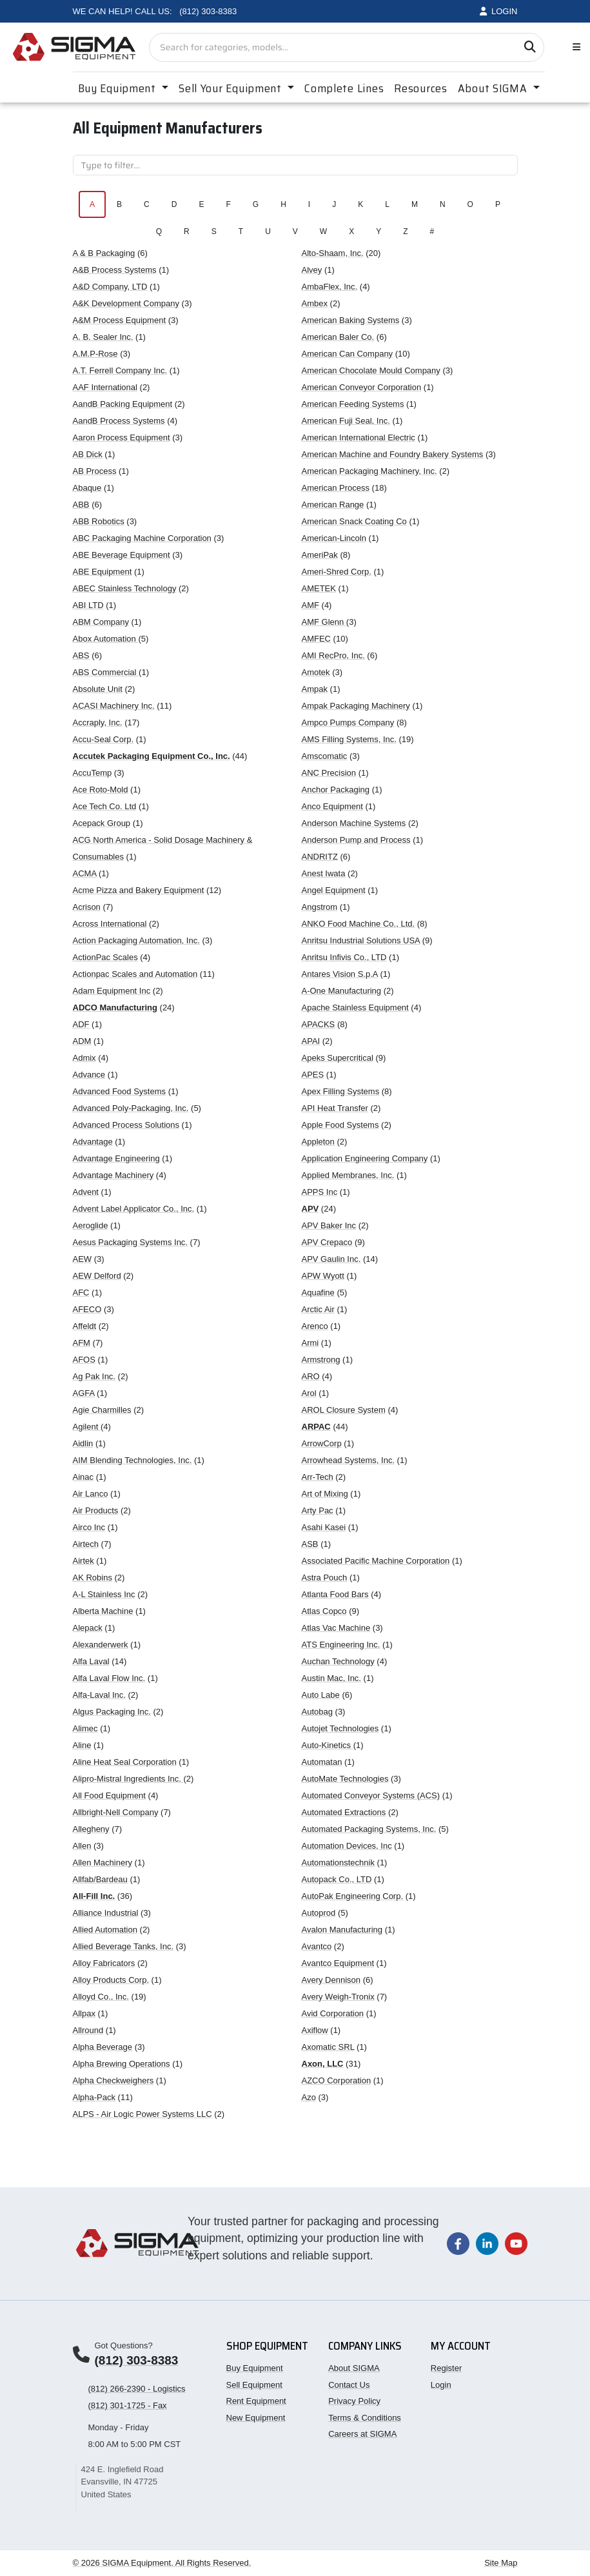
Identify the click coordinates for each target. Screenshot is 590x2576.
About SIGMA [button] (494, 88)
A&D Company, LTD (110, 286)
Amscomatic (325, 756)
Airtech (86, 1544)
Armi (310, 1343)
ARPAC (316, 1426)
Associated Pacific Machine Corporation (376, 1561)
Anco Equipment (332, 806)
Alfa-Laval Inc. (99, 1695)
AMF (310, 605)
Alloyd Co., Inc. (101, 1996)
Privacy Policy (354, 2401)
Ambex (315, 303)
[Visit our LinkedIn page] (487, 2243)
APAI (311, 1041)
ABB (81, 504)
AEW (82, 1259)
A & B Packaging (104, 253)
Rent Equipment (256, 2401)
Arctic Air (318, 1309)
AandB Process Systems (119, 421)
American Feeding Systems (353, 404)
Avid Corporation (333, 2013)
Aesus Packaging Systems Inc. (130, 1242)
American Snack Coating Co (354, 521)
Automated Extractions (344, 1812)
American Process (335, 488)
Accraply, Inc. (98, 722)
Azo (309, 2097)
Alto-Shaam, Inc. (333, 253)
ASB (310, 1544)
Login (441, 2385)
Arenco (315, 1326)
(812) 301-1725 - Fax (127, 2405)
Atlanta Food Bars (335, 1594)
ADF (81, 1024)
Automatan (322, 1762)
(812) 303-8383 (137, 2360)
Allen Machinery (103, 1862)
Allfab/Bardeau (100, 1879)
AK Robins (92, 1577)
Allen (82, 1846)
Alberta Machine (103, 1611)
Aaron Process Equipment (121, 437)
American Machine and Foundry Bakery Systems (393, 454)
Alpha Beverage (103, 2047)
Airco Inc (89, 1527)
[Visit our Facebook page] (458, 2243)
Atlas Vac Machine (336, 1628)
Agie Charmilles (102, 1410)
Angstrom (320, 907)
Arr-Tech (317, 1477)
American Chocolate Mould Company (371, 370)
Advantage (93, 1141)
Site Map (500, 2563)
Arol (309, 1393)
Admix (84, 1058)
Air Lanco (90, 1494)
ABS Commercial (106, 672)
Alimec (85, 1728)
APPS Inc (320, 1192)
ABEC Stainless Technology (125, 588)
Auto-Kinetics (327, 1745)
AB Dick (88, 454)
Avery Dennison (331, 1980)
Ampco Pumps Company (348, 722)
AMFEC (316, 639)
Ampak (315, 689)
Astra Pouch (325, 1577)
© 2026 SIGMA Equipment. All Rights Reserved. (162, 2563)
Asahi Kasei (324, 1527)
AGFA (84, 1393)
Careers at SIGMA (362, 2434)
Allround (88, 2030)
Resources (420, 88)
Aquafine (318, 1292)
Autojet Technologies (340, 1728)
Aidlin (83, 1443)
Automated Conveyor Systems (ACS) (371, 1795)
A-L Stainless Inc (104, 1594)
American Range (333, 504)
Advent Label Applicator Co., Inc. (134, 1209)
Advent (86, 1192)
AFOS (84, 1359)
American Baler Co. (338, 337)
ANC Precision (329, 773)
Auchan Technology (338, 1661)
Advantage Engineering (116, 1158)
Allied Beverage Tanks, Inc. (123, 1946)
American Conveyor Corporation (362, 387)
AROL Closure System (344, 1410)
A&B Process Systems (115, 270)
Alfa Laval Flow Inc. (109, 1678)
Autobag (317, 1711)
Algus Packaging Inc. (112, 1711)
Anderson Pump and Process (356, 840)
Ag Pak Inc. (94, 1376)
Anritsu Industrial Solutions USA (361, 940)
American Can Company (347, 354)
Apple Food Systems (340, 1125)
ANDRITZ (320, 856)
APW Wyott (323, 1276)
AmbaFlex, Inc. (330, 286)
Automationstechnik (338, 1862)
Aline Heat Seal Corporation (125, 1762)
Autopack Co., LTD (337, 1879)
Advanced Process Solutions (126, 1125)
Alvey (312, 270)
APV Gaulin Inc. (331, 1259)
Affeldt (85, 1326)
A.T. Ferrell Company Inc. (120, 370)
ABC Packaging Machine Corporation (142, 538)
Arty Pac (317, 1510)
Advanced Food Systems (119, 1091)
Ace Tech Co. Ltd (105, 806)
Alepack (88, 1628)
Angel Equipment (334, 890)
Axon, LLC (323, 2064)
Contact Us (348, 2385)
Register (446, 2368)
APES (313, 1074)
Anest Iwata (324, 873)
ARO (311, 1376)
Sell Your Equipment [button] (231, 88)
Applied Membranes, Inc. (348, 1175)
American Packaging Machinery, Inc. (369, 471)
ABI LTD (88, 605)
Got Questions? (124, 2345)
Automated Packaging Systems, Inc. (369, 1829)
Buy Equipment (254, 2368)
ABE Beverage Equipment (121, 555)
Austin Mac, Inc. (331, 1678)
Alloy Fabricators (104, 1963)
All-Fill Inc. (94, 1896)
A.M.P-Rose (95, 354)
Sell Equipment (254, 2385)
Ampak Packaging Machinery (356, 706)
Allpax (84, 2013)
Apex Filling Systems (341, 1091)
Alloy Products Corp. (111, 1980)
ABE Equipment (102, 571)
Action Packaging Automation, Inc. (136, 940)
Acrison (87, 907)
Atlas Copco (324, 1611)
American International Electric (358, 437)
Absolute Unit (98, 689)
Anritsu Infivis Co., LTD (344, 957)
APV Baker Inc (329, 1225)
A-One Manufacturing (342, 991)
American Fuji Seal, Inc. (346, 421)
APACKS (318, 1024)
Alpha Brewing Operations (121, 2064)
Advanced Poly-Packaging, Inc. (131, 1108)
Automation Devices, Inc (347, 1846)
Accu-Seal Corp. (103, 739)
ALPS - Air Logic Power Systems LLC (142, 2114)
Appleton (318, 1141)
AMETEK (319, 588)
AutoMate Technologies (345, 1779)
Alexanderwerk (100, 1644)
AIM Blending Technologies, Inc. (132, 1460)
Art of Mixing (325, 1494)
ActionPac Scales (105, 957)
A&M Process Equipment (119, 320)
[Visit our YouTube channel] (516, 2243)
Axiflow (315, 2030)
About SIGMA (353, 2368)
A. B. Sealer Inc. (103, 337)
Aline (82, 1745)
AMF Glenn (324, 622)
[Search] (529, 47)
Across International (110, 924)
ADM (82, 1041)
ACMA (85, 873)
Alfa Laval (91, 1661)
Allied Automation (105, 1929)
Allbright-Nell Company (116, 1812)
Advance (89, 1074)
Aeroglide (90, 1225)
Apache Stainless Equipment (355, 1007)
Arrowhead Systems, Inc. (348, 1460)
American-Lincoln (334, 538)
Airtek (83, 1561)
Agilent (87, 1426)
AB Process (95, 471)
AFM (81, 1343)
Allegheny (91, 1829)
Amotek (316, 672)
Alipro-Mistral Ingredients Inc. (128, 1779)
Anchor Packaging (336, 789)
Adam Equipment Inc (112, 991)
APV (310, 1209)
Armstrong (321, 1359)
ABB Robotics (98, 521)
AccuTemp (92, 773)
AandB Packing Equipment (123, 404)
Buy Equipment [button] (118, 88)
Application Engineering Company (365, 1158)
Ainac (83, 1477)
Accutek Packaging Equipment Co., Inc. (151, 756)
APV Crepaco (327, 1242)
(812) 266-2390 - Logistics (137, 2389)
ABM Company (101, 622)
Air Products (96, 1510)
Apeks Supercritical (337, 1058)
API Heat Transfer (335, 1108)
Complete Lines (344, 88)
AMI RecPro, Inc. (333, 655)
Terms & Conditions (364, 2418)
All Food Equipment (109, 1795)
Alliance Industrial (106, 1913)
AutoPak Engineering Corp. (353, 1896)
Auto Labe (321, 1695)
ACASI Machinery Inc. (114, 706)
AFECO (87, 1309)
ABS (81, 655)
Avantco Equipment (338, 1963)
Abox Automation (106, 639)
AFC (81, 1292)
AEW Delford (97, 1276)
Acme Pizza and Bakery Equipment (138, 890)
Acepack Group (102, 823)
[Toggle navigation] (573, 47)
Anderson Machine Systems (354, 823)
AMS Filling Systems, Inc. (349, 739)
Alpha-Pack (94, 2097)
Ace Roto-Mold (100, 789)
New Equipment (256, 2418)
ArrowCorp (322, 1443)
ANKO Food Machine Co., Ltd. (358, 924)
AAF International (105, 387)
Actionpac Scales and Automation (135, 974)
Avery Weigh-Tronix (338, 1996)
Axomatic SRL (328, 2047)
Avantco (317, 1946)
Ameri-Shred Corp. (336, 571)
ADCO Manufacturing (115, 1007)
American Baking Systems (351, 320)
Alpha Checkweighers (113, 2080)
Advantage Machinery (113, 1175)
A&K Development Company (126, 303)
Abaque (87, 488)
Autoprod (319, 1913)
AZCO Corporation (336, 2080)
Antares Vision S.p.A (340, 974)
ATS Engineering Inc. (341, 1644)
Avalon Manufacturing (342, 1929)
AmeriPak (320, 555)
